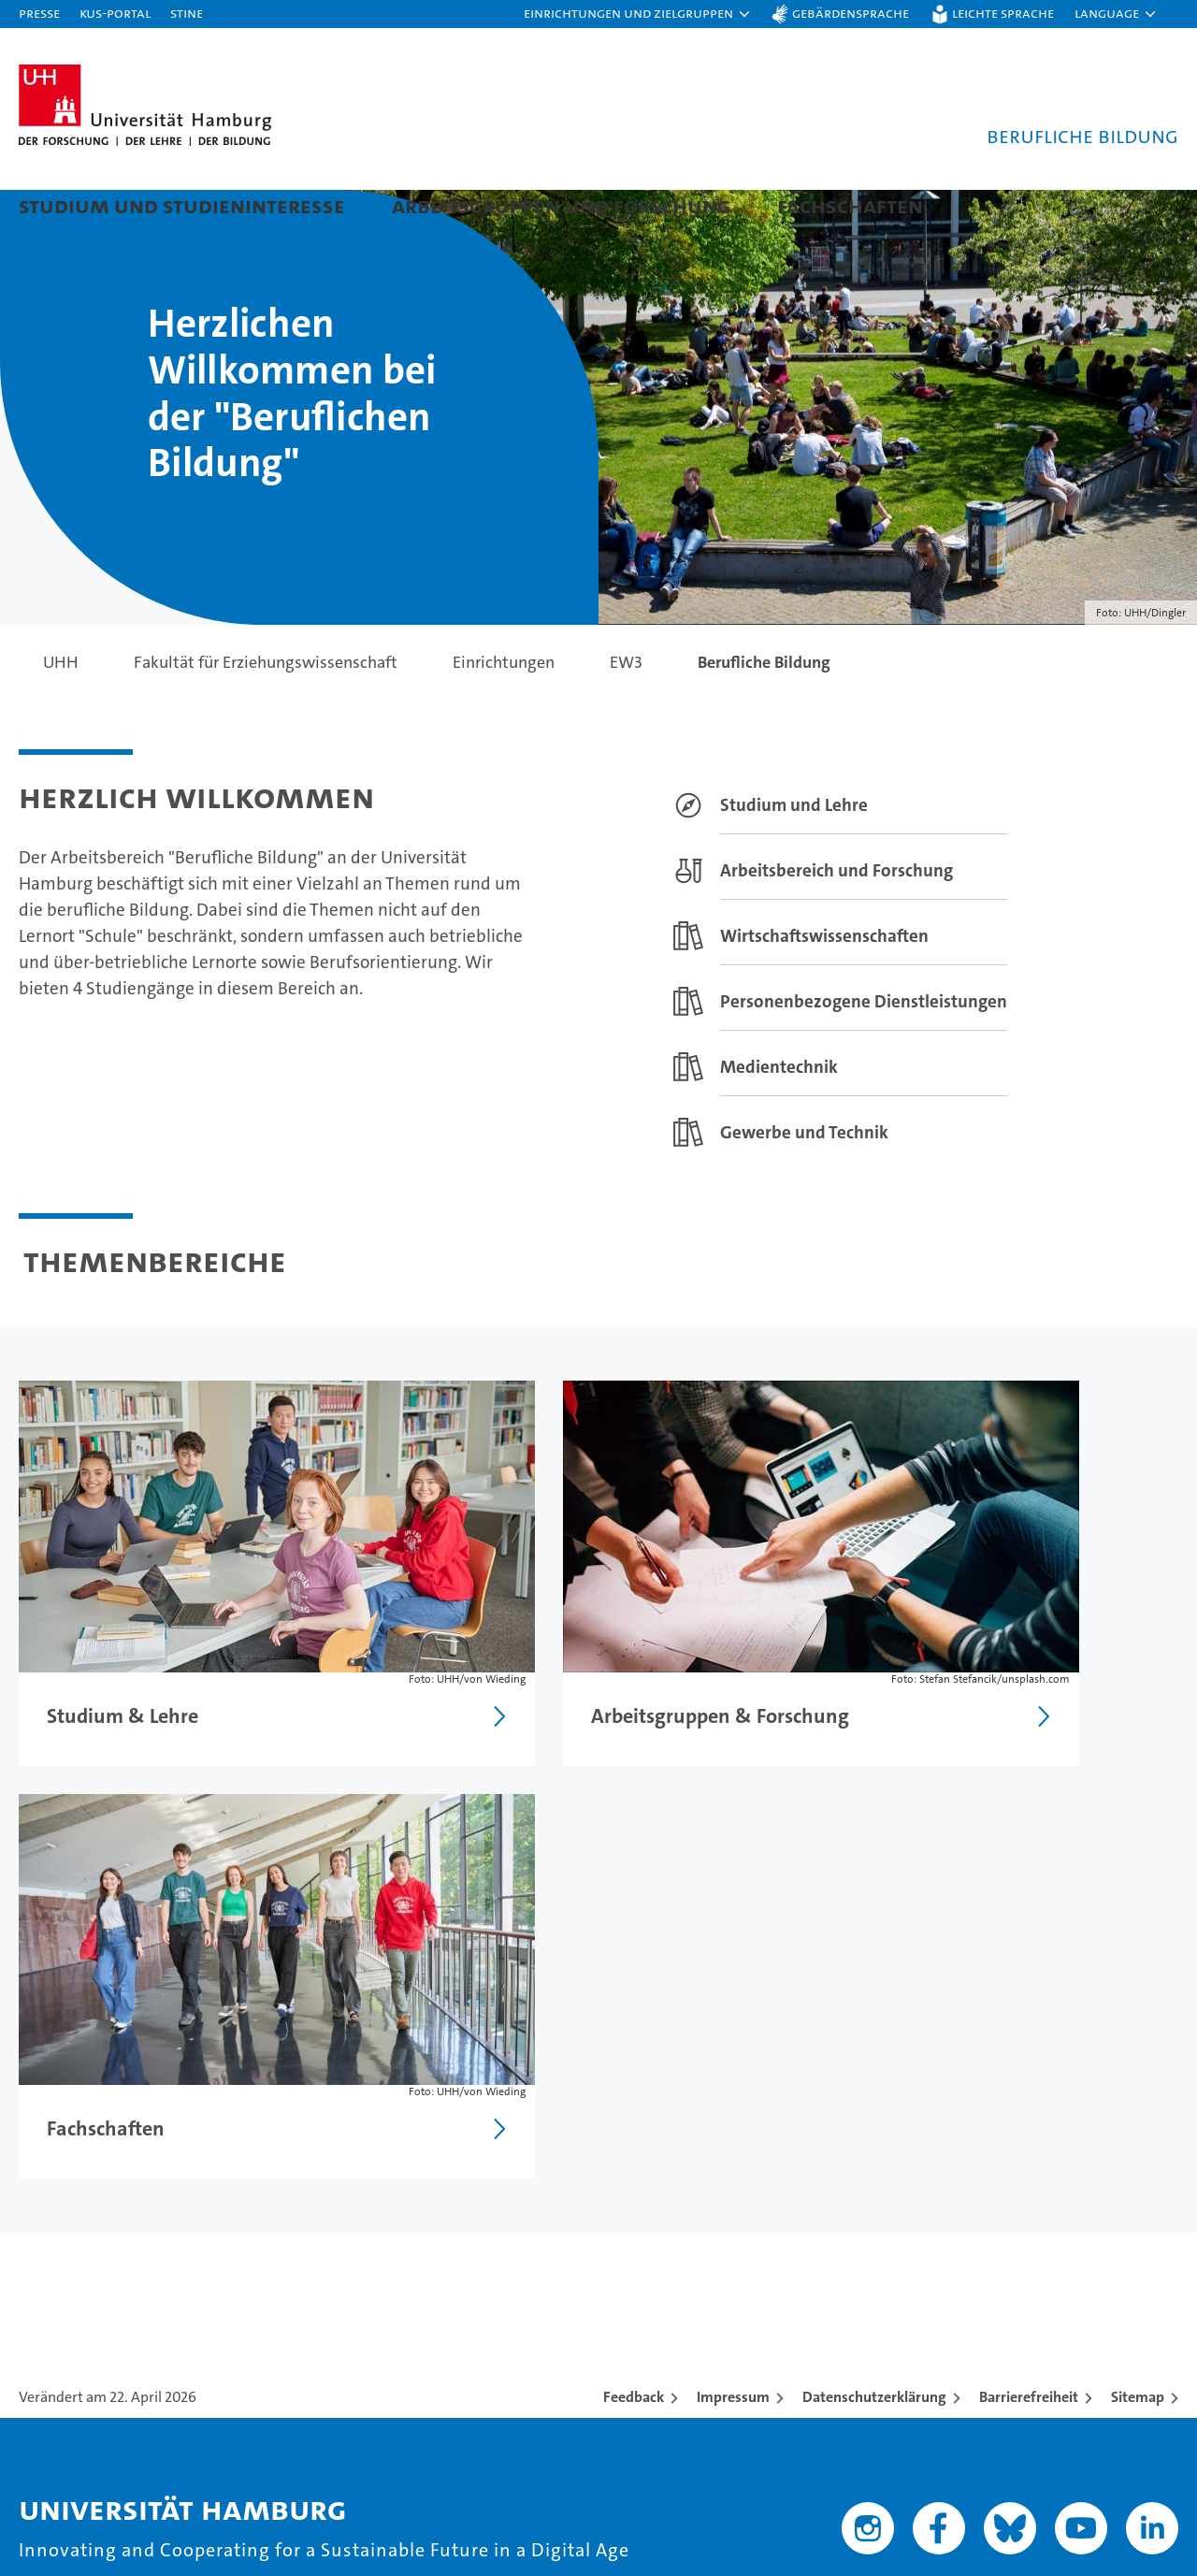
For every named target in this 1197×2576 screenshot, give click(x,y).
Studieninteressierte (98, 2240)
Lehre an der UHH (400, 2240)
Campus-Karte (1025, 2240)
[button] (638, 14)
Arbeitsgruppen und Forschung (561, 205)
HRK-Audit (1041, 2435)
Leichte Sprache (1003, 12)
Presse (39, 12)
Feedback (633, 1959)
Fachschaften (850, 205)
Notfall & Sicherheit (1046, 2273)
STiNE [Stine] (186, 12)
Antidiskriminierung (1048, 2306)
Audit (931, 2435)
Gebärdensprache (850, 12)
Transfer (364, 2339)
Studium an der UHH (99, 2208)
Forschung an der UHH (418, 2208)
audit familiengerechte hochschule (857, 2454)
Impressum (733, 1959)
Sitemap (1137, 1959)
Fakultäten (721, 2306)
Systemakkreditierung (1140, 2435)
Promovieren (381, 2273)
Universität (723, 2208)
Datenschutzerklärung (874, 1959)
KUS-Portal (115, 12)
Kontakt (1000, 2208)
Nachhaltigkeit (736, 2273)
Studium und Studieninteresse (182, 205)
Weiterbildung (75, 2273)
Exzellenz (717, 2240)
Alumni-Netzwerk (748, 2339)
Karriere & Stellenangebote (438, 2306)
